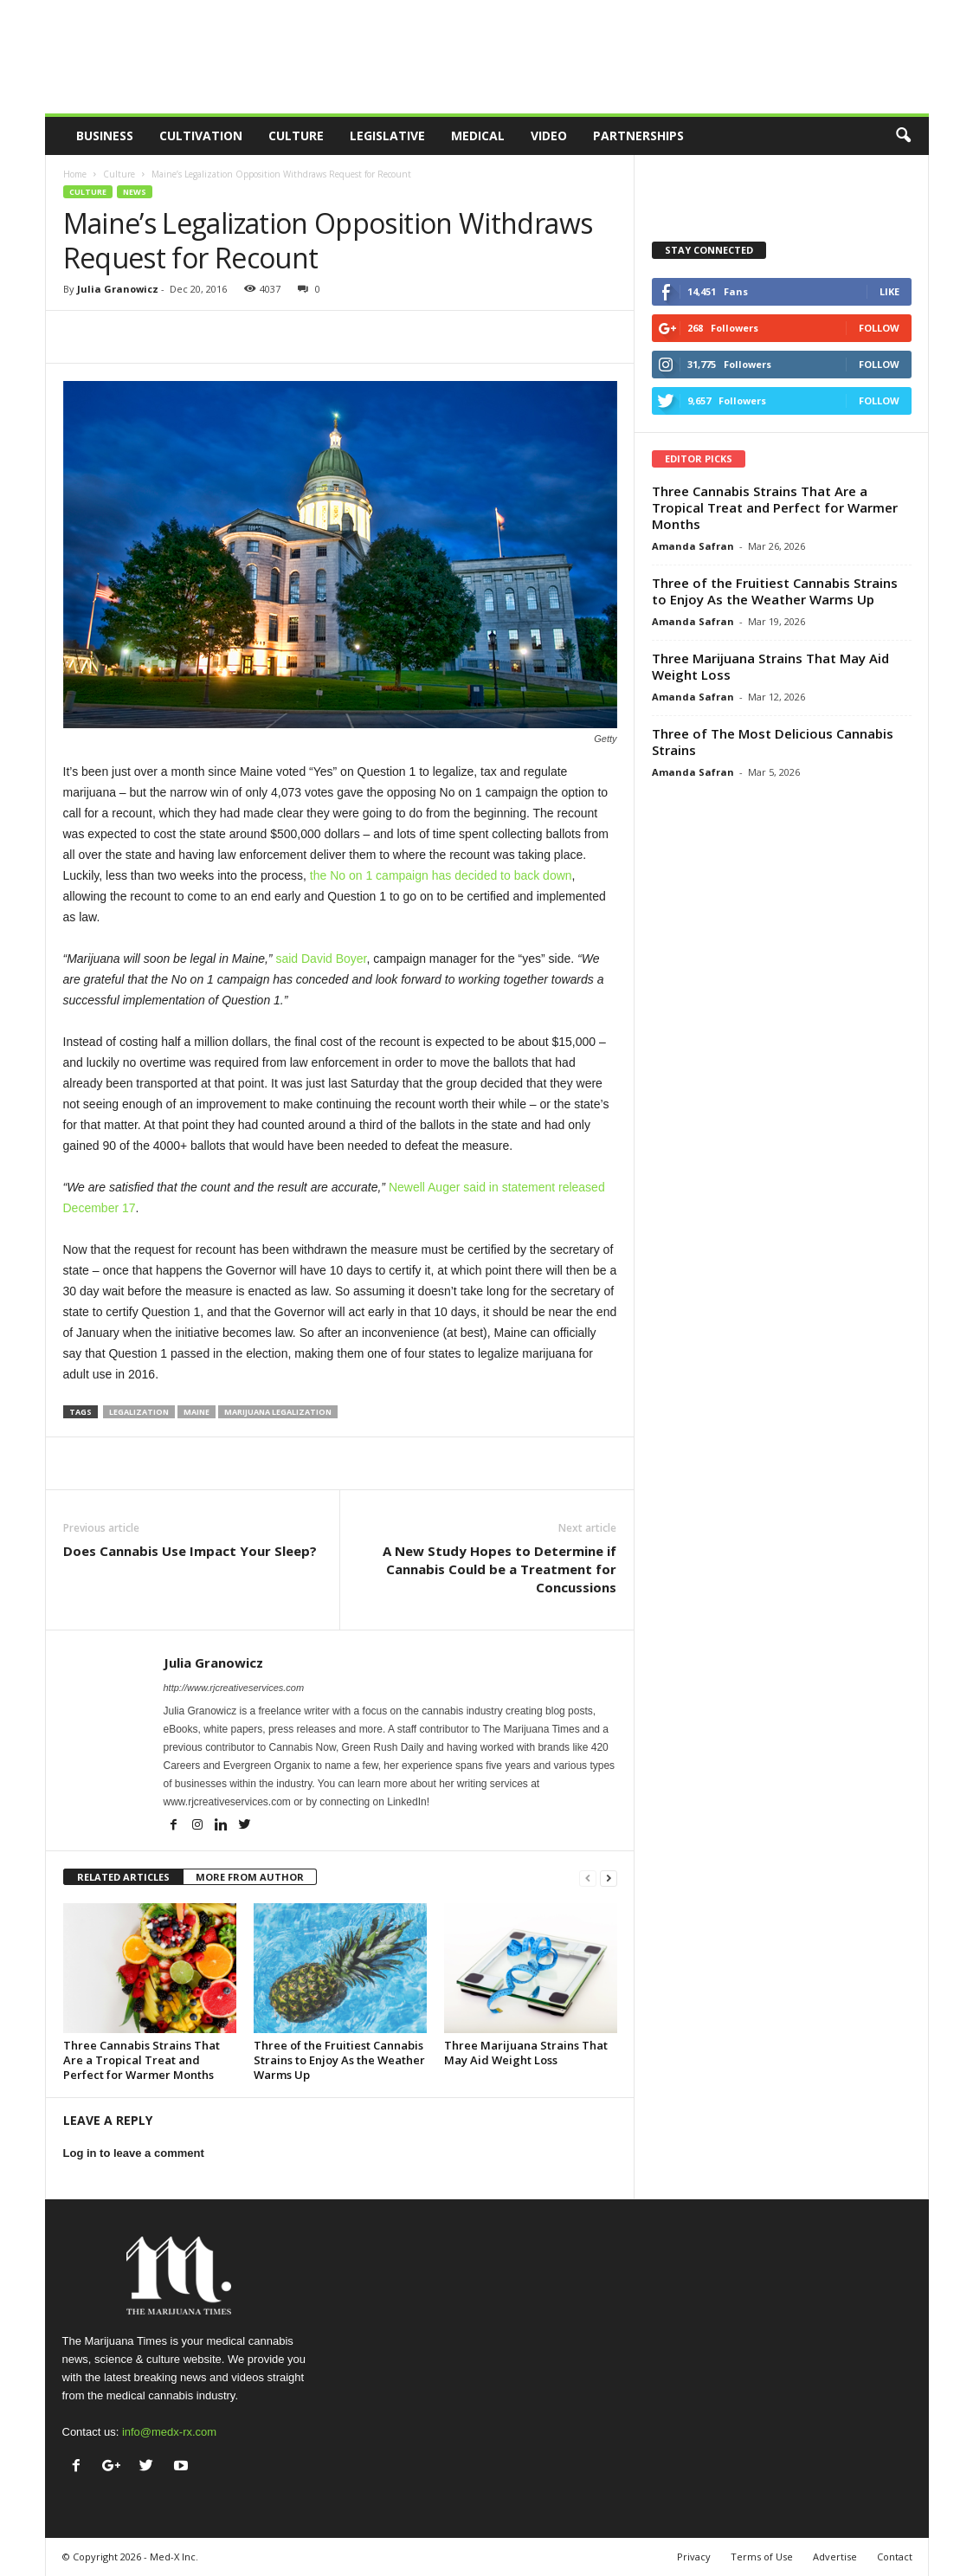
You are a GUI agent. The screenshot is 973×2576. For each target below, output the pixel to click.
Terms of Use (762, 2556)
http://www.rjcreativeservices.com (234, 1687)
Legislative (387, 135)
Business (104, 135)
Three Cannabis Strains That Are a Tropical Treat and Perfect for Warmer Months (141, 2059)
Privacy (694, 2556)
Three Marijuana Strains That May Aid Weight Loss (526, 2052)
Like (889, 291)
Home (75, 174)
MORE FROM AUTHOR (250, 1876)
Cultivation (200, 135)
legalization (139, 1411)
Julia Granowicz (117, 288)
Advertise (835, 2556)
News (134, 191)
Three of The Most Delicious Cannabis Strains (772, 742)
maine (196, 1411)
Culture (296, 135)
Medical (478, 135)
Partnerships (638, 135)
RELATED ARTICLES (123, 1876)
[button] (903, 136)
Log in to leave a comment (133, 2153)
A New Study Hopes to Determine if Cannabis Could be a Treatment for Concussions (499, 1569)
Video (549, 135)
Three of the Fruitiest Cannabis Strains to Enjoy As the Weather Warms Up (339, 2059)
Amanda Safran (693, 545)
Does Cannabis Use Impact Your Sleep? (190, 1550)
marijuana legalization (278, 1411)
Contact (894, 2556)
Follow (879, 327)
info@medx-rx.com (169, 2431)
